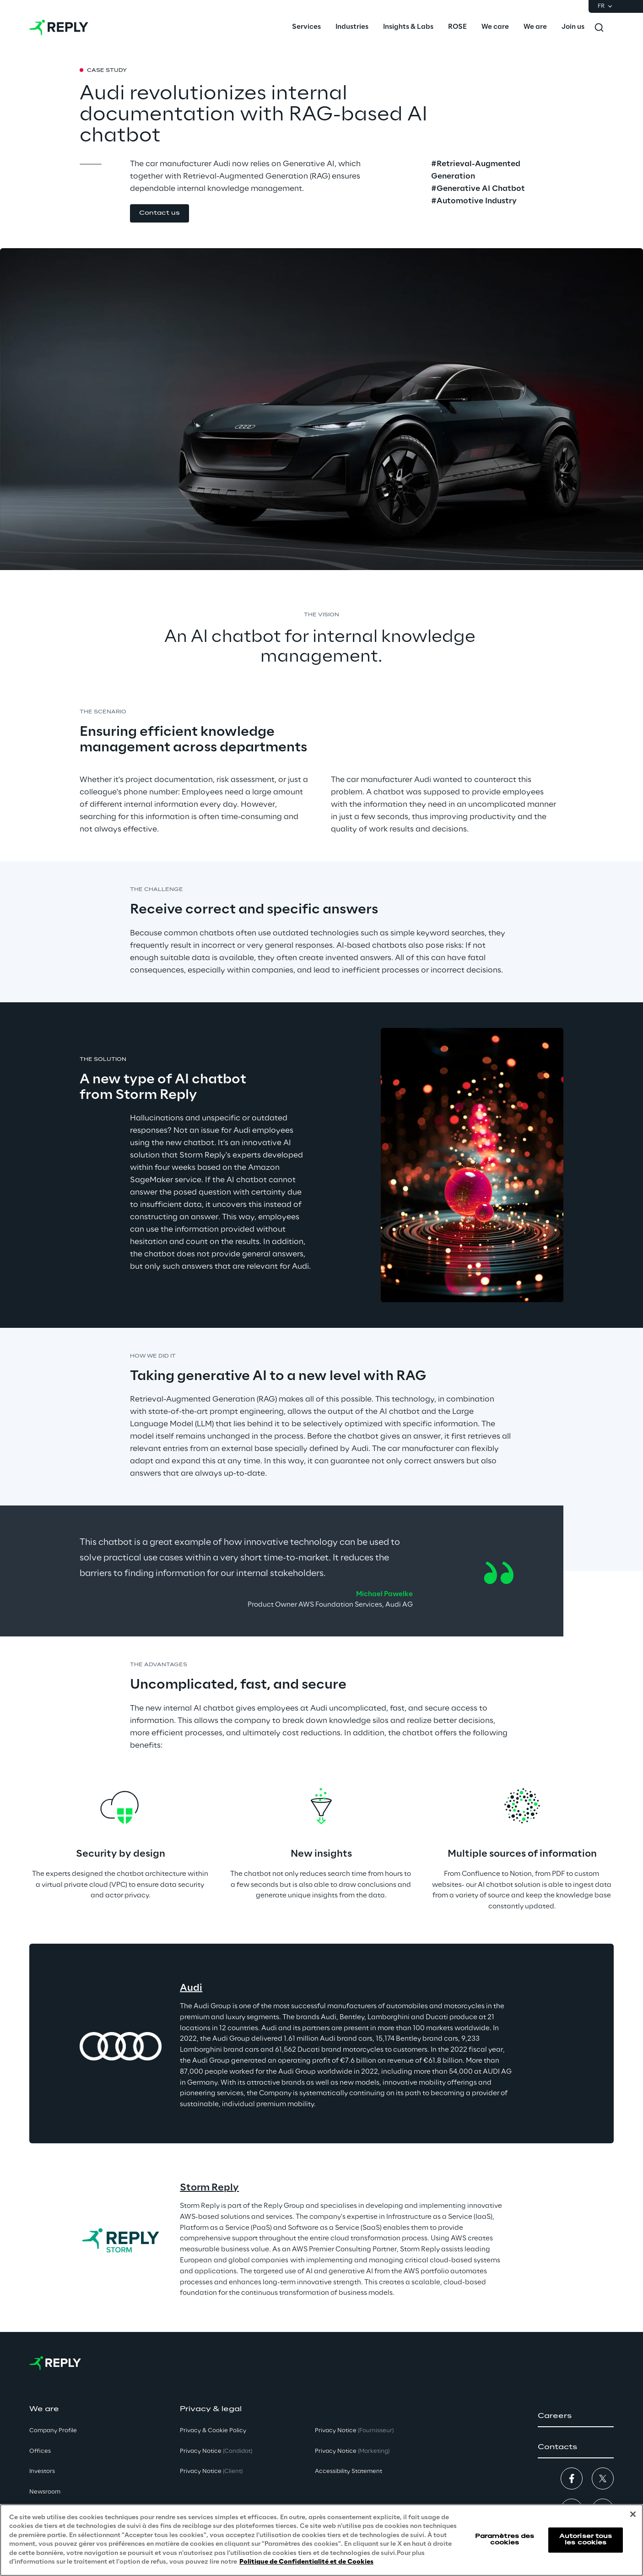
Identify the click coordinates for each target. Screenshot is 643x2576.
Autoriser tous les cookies (585, 2539)
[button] (159, 213)
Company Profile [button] (53, 2431)
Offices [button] (40, 2451)
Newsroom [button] (44, 2492)
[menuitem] (306, 27)
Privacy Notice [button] (216, 2451)
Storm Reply (209, 2188)
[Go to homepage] (58, 27)
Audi (191, 1988)
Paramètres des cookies (505, 2539)
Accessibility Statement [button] (348, 2471)
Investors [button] (42, 2471)
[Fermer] (633, 2514)
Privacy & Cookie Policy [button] (213, 2431)
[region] (321, 2540)
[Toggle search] (599, 27)
